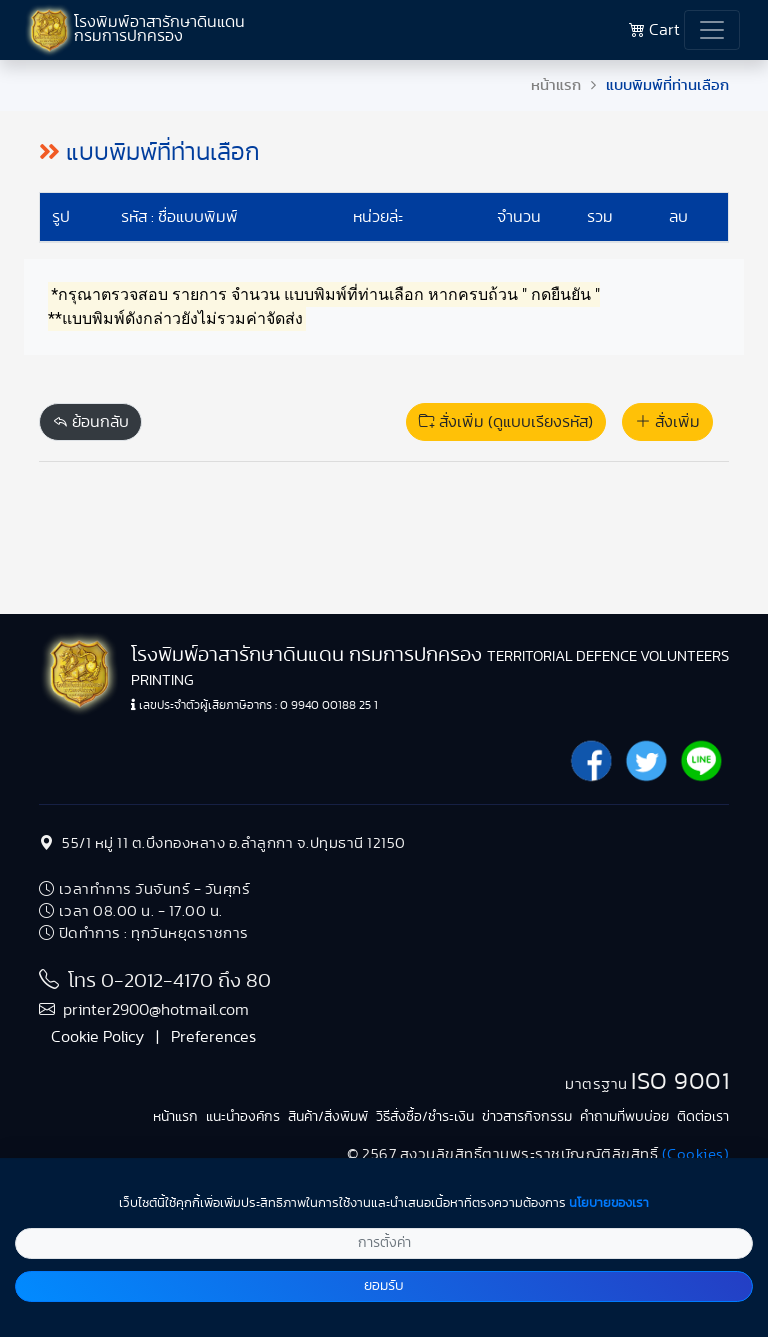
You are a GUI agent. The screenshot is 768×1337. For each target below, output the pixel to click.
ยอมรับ (384, 1286)
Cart (654, 30)
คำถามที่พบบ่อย (624, 1117)
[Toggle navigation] (712, 30)
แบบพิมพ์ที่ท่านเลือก (667, 85)
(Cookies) (696, 1154)
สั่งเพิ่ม (667, 422)
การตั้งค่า (384, 1243)
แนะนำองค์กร (243, 1117)
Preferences (213, 1037)
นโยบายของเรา (609, 1203)
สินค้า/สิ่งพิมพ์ (328, 1117)
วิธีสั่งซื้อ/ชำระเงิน (425, 1117)
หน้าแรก (556, 85)
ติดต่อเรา (703, 1117)
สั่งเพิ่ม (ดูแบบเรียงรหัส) (506, 422)
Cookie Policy (97, 1037)
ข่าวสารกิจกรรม (527, 1117)
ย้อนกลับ (90, 422)
